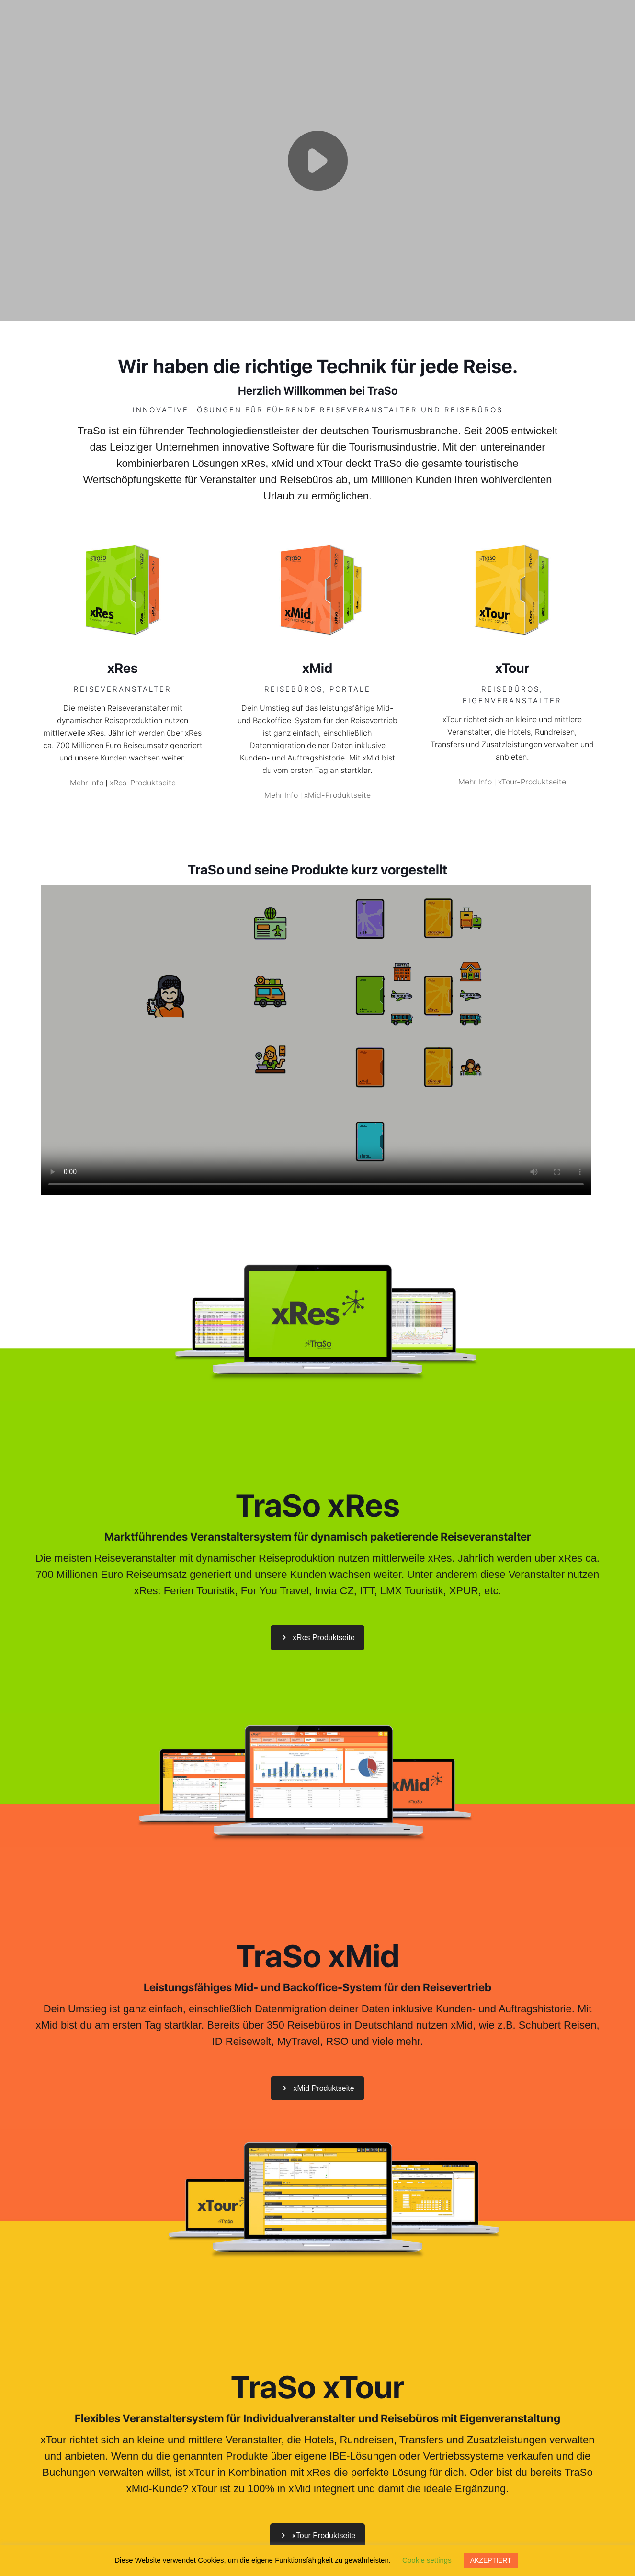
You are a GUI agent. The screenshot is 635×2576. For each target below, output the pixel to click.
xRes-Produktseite (143, 782)
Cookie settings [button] (427, 2560)
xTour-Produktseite (532, 781)
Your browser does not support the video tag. (317, 159)
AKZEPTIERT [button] (490, 2560)
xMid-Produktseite (337, 795)
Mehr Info (86, 782)
